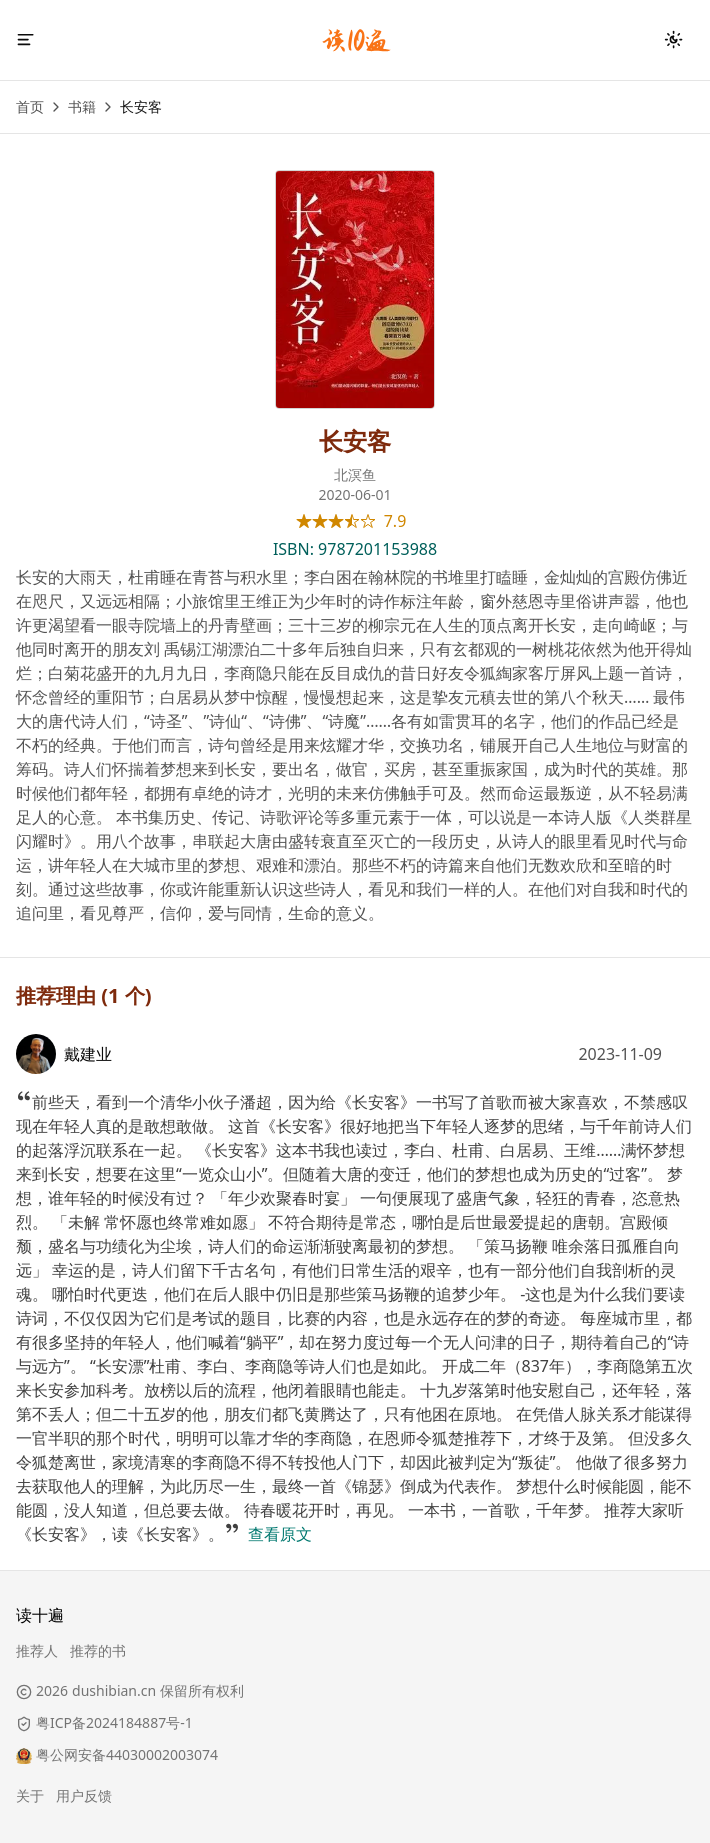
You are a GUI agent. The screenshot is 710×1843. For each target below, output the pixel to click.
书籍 (82, 106)
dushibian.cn (114, 1690)
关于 (30, 1795)
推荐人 (37, 1650)
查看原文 (280, 1534)
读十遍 (40, 1615)
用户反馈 (84, 1795)
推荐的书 (98, 1650)
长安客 (141, 106)
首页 (30, 106)
